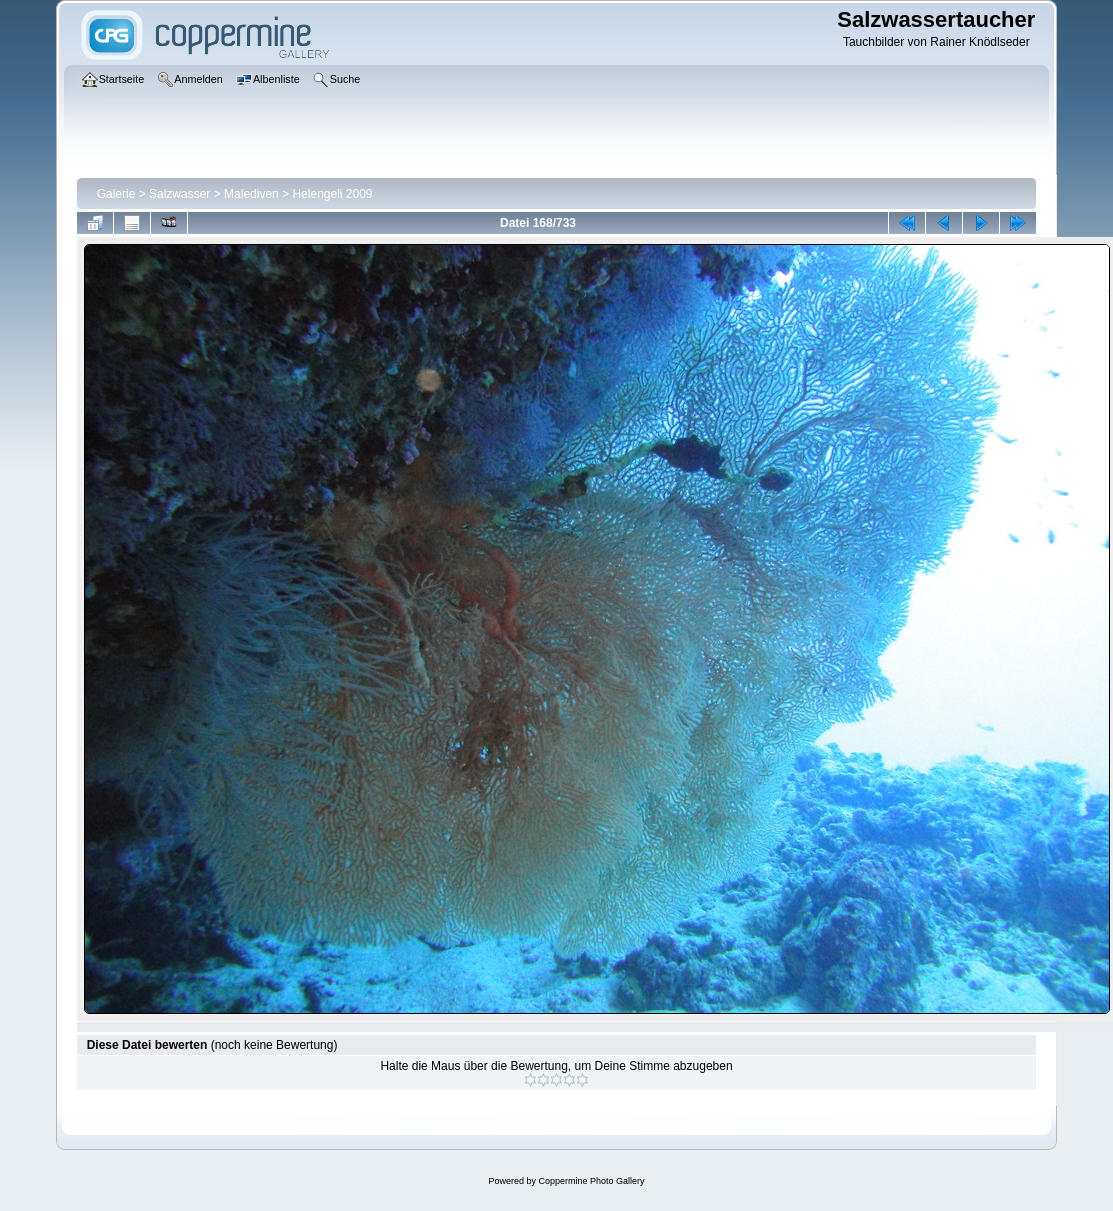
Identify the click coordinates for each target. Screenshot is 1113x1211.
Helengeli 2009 (332, 194)
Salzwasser (179, 194)
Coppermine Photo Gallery (591, 1181)
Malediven (251, 194)
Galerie (116, 194)
